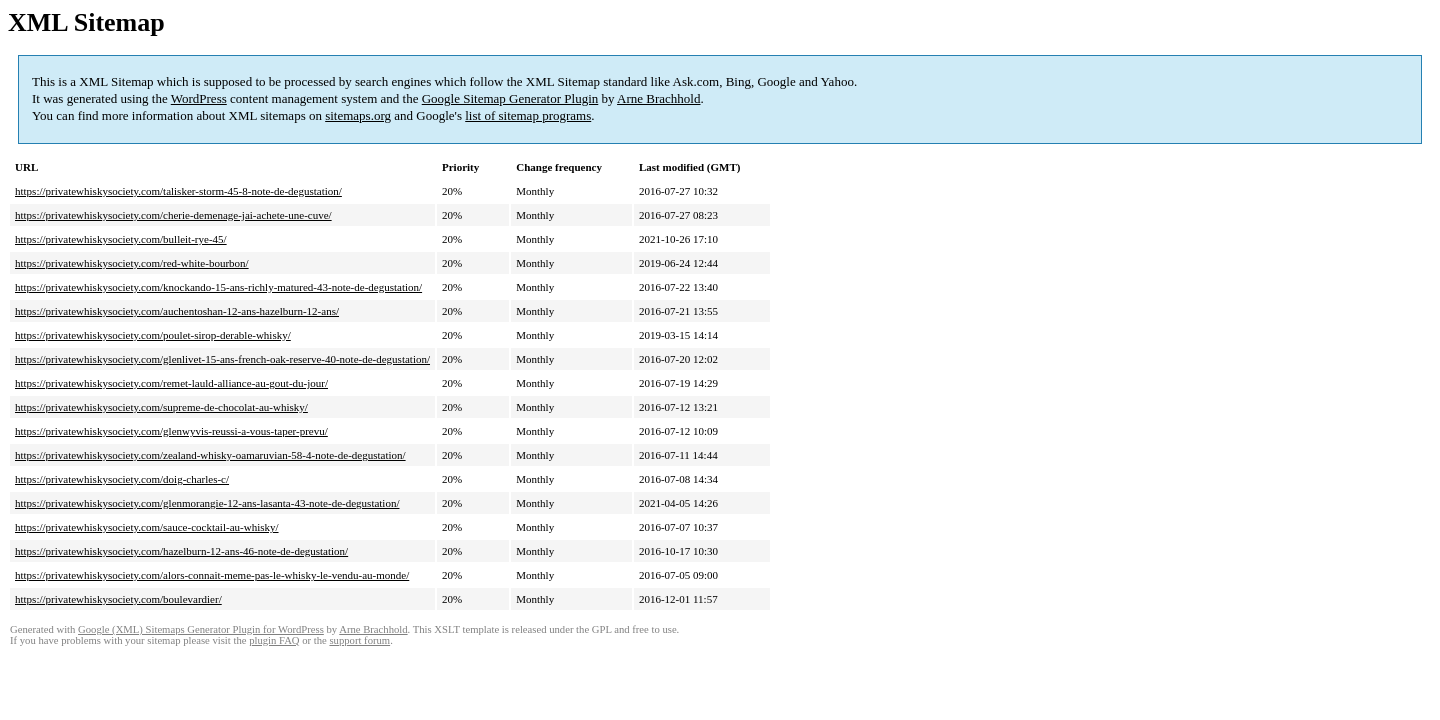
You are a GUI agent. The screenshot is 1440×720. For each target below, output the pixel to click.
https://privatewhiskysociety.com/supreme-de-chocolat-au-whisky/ (161, 407)
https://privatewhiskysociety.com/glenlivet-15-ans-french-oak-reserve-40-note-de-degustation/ (222, 359)
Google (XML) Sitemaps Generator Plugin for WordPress (201, 629)
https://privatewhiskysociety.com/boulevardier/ (118, 599)
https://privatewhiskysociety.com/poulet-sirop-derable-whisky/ (153, 335)
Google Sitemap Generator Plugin (510, 98)
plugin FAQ (274, 640)
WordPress (199, 98)
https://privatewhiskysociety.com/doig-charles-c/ (122, 479)
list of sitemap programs (528, 115)
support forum (359, 640)
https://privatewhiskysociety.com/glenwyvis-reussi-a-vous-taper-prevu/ (171, 431)
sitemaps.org (358, 115)
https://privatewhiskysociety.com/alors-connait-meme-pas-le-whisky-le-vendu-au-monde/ (212, 575)
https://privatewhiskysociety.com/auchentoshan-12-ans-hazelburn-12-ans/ (177, 311)
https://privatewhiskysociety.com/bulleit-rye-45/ (121, 239)
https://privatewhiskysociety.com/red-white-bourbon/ (132, 263)
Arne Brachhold (658, 98)
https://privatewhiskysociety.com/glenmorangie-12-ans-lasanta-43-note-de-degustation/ (207, 503)
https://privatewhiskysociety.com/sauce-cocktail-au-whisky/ (147, 527)
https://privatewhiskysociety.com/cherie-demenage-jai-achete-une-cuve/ (173, 215)
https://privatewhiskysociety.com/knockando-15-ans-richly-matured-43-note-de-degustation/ (218, 287)
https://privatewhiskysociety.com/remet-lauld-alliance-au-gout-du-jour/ (171, 383)
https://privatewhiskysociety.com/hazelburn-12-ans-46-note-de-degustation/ (181, 551)
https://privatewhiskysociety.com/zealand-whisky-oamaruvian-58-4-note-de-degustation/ (210, 455)
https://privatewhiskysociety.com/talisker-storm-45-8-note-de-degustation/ (178, 191)
